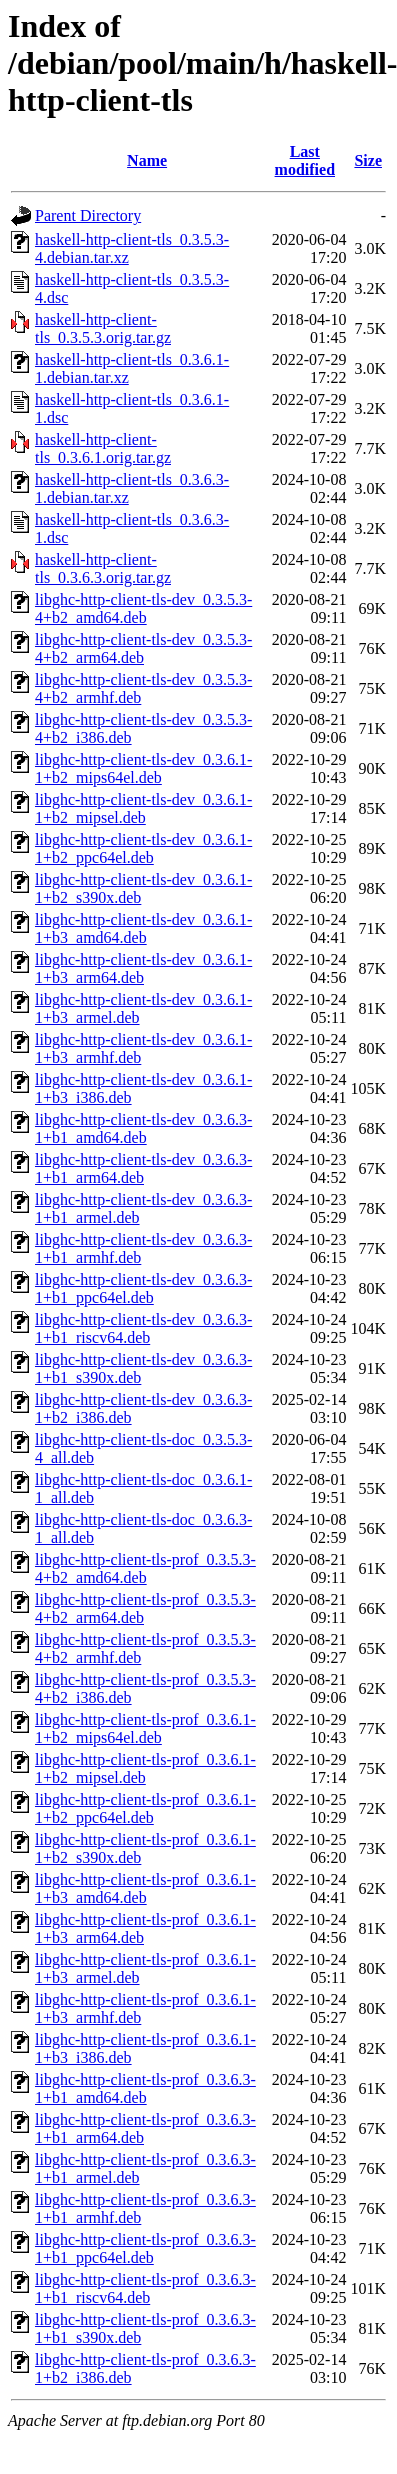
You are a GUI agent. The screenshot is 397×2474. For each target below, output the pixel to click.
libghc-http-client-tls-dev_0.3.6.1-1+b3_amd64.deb (143, 928)
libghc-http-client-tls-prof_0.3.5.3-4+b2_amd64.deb (145, 1568)
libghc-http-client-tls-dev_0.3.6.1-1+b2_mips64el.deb (143, 768)
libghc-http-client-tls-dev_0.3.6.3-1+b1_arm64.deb (143, 1168)
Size (368, 160)
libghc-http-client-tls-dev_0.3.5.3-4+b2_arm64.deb (143, 648)
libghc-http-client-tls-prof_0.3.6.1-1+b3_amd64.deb (145, 1888)
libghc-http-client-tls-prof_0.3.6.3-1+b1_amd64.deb (145, 2088)
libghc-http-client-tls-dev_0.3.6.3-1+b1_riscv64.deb (143, 1328)
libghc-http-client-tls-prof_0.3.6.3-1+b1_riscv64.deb (145, 2288)
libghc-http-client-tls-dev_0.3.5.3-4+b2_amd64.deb (143, 608)
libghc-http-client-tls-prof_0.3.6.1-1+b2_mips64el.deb (145, 1728)
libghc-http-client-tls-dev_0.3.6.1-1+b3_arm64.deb (143, 968)
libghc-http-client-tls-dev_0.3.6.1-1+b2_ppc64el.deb (143, 848)
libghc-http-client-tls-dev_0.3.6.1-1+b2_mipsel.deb (143, 808)
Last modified (305, 160)
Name (147, 160)
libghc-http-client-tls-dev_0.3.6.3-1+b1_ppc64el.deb (143, 1288)
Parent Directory (88, 215)
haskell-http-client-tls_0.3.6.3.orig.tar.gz (103, 568)
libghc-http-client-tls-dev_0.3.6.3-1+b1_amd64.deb (143, 1128)
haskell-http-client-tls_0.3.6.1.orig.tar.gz (103, 448)
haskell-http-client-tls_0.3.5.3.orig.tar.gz (103, 328)
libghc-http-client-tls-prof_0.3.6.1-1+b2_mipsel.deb (145, 1768)
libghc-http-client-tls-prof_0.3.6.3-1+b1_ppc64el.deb (145, 2248)
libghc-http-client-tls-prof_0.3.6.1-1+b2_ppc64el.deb (145, 1808)
